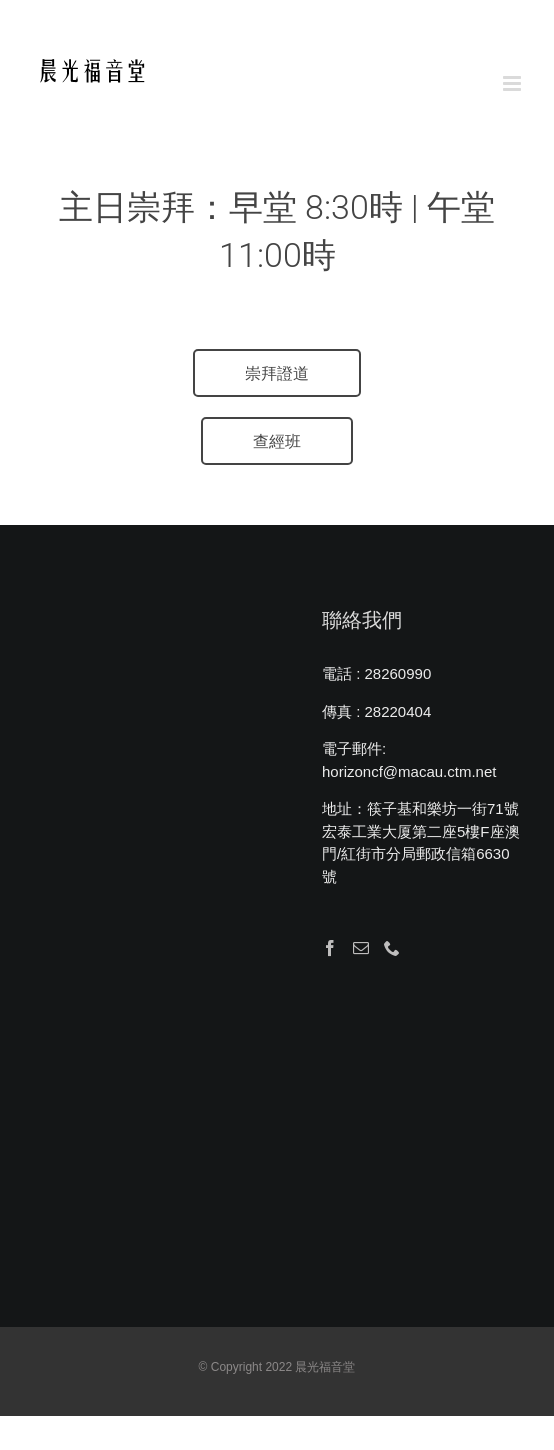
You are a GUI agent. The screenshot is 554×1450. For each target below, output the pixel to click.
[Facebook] (330, 948)
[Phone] (392, 948)
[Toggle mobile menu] (513, 83)
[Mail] (361, 948)
